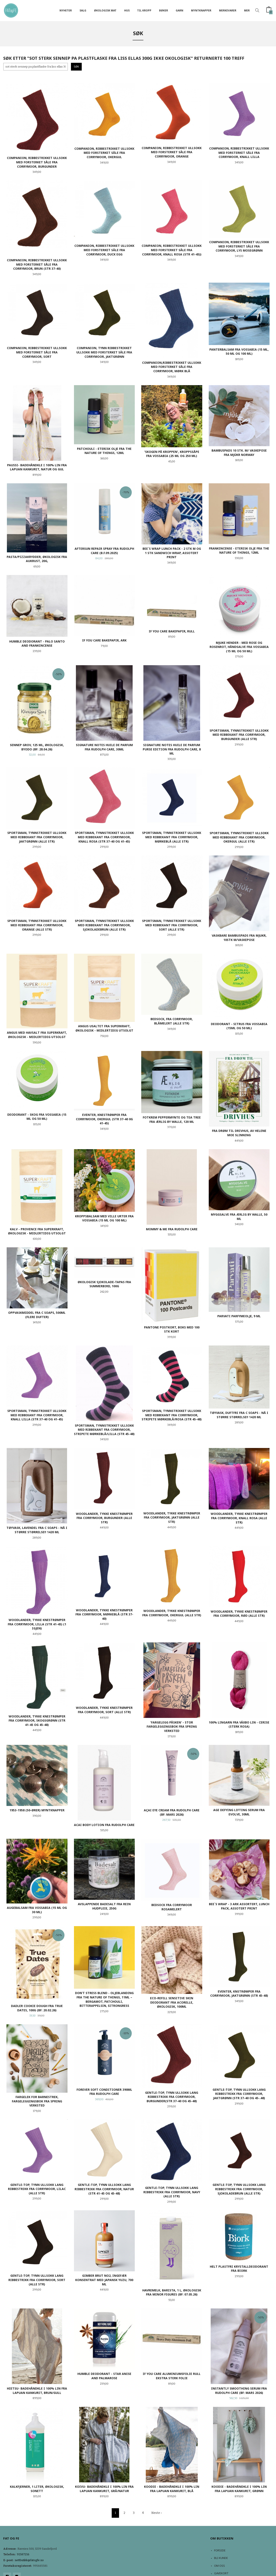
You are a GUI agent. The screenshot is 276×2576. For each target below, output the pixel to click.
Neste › (156, 2513)
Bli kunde (221, 2558)
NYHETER (66, 10)
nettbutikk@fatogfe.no (29, 2560)
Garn (179, 10)
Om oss (219, 2566)
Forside (220, 2550)
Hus (127, 10)
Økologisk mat (105, 10)
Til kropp (144, 10)
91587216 (23, 2554)
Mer (247, 10)
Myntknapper (201, 10)
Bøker (163, 10)
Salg (83, 10)
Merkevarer (227, 10)
